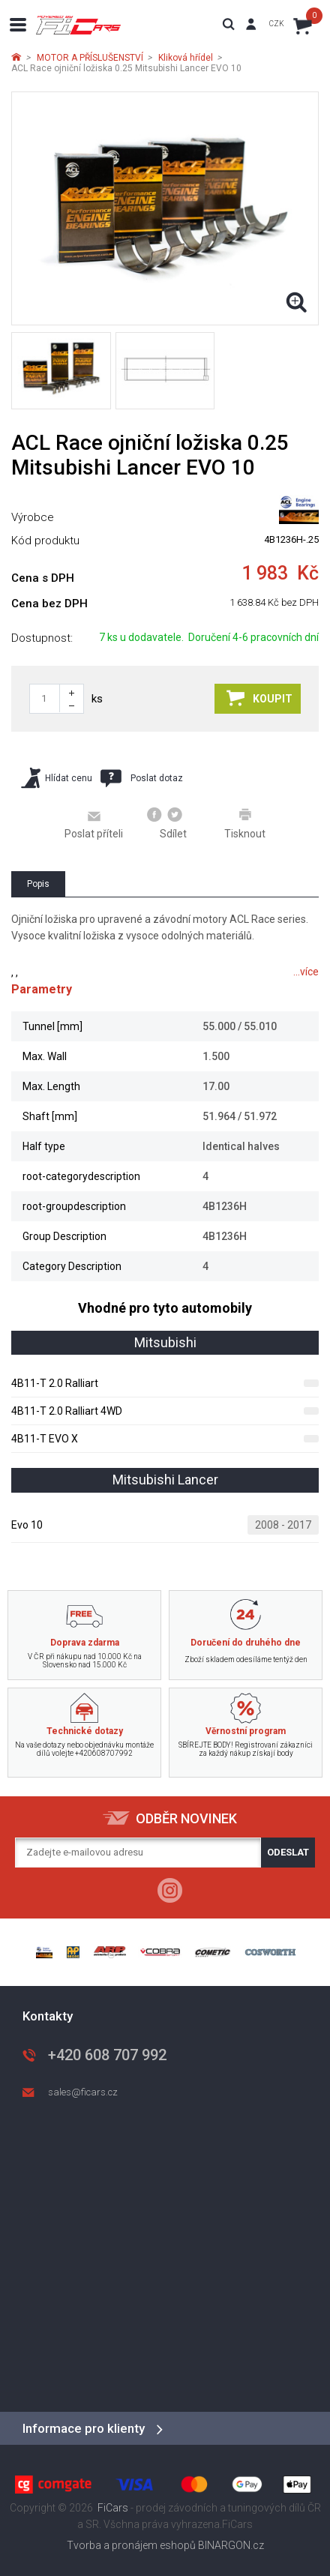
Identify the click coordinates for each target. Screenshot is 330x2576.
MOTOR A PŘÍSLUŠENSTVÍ (90, 57)
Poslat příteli (93, 824)
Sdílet (167, 823)
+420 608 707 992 (107, 2055)
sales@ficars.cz (83, 2092)
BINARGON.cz (231, 2545)
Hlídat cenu (56, 778)
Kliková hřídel (185, 57)
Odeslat (288, 1852)
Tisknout (245, 823)
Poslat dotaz (141, 778)
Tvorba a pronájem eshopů (131, 2545)
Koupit (259, 698)
